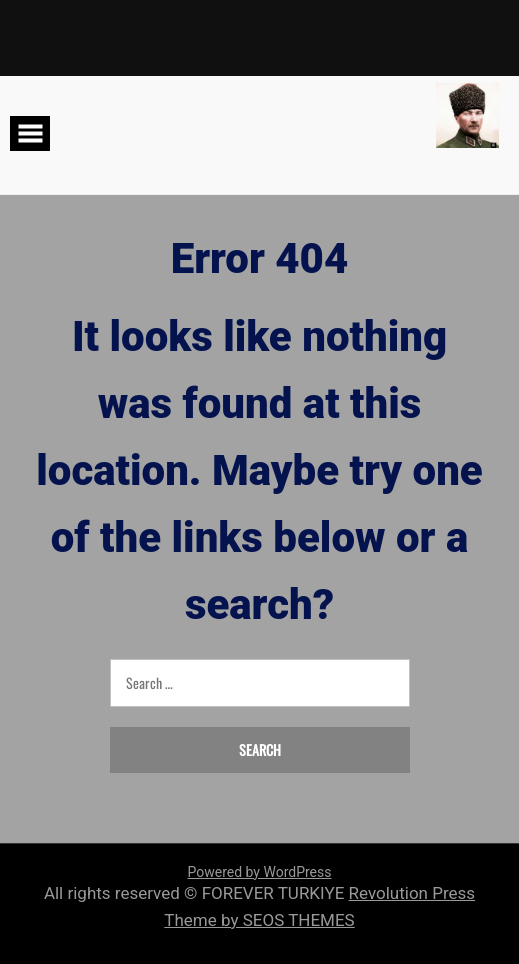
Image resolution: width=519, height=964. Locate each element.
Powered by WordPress (260, 872)
